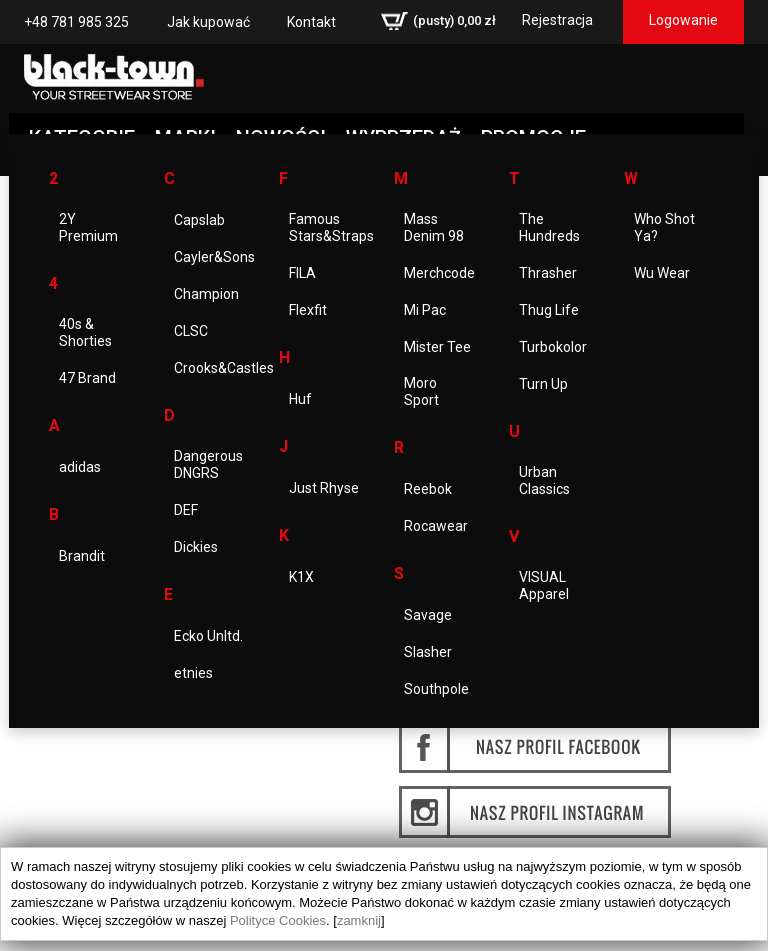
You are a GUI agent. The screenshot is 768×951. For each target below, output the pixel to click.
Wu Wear (662, 273)
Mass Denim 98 (434, 227)
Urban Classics (544, 480)
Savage (428, 615)
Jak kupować (208, 22)
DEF (186, 510)
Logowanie (683, 20)
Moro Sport (421, 391)
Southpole (436, 689)
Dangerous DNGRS (208, 464)
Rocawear (436, 526)
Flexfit (308, 310)
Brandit (82, 556)
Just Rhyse (324, 488)
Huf (300, 399)
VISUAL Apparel (544, 585)
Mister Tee (437, 347)
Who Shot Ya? (664, 227)
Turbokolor (553, 347)
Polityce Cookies (278, 920)
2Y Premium (88, 227)
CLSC (191, 331)
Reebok (428, 489)
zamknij (359, 920)
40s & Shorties (85, 332)
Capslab (199, 220)
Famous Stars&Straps (331, 227)
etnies (193, 673)
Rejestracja (557, 20)
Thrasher (548, 273)
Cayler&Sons (214, 257)
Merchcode (439, 273)
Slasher (428, 652)
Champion (206, 294)
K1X (301, 577)
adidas (80, 467)
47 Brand (87, 378)
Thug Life (549, 310)
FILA (302, 273)
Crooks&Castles (224, 368)
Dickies (196, 547)
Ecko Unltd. (208, 636)
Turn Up (543, 384)
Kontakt (311, 22)
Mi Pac (425, 310)
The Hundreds (549, 227)
